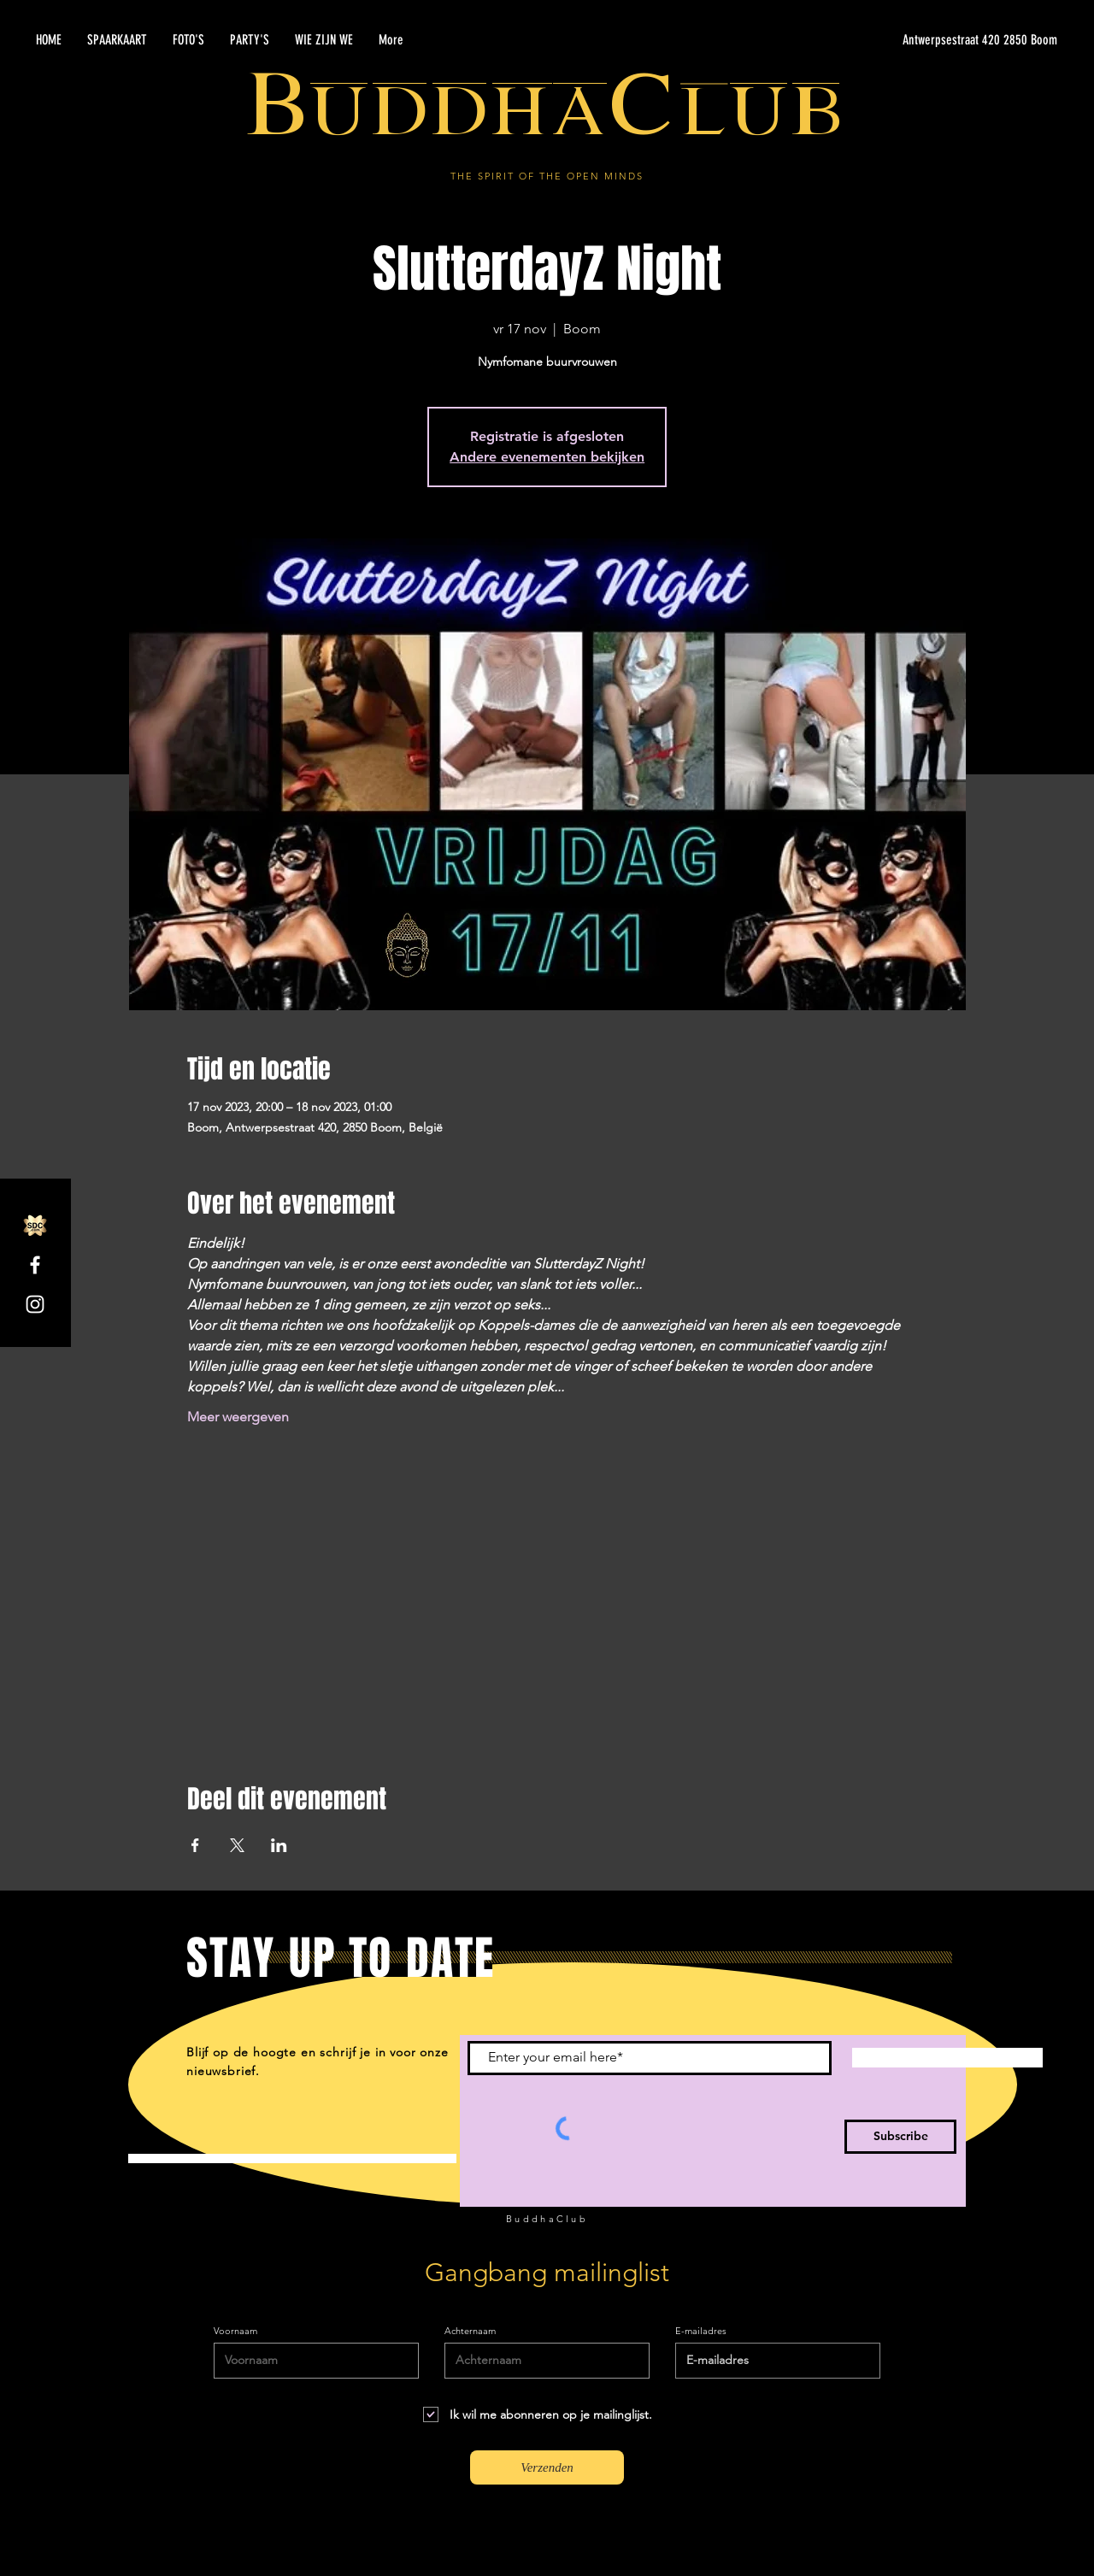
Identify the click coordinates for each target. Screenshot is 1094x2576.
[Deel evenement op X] (237, 1845)
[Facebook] (35, 1265)
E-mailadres (700, 2331)
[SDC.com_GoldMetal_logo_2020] (35, 1226)
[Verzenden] (547, 2467)
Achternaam (470, 2331)
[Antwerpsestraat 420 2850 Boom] (895, 40)
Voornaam (235, 2331)
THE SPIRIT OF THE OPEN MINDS (546, 176)
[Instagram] (35, 1304)
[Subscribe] (900, 2137)
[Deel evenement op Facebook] (195, 1845)
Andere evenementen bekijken (547, 457)
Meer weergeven (238, 1417)
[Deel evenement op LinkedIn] (279, 1845)
